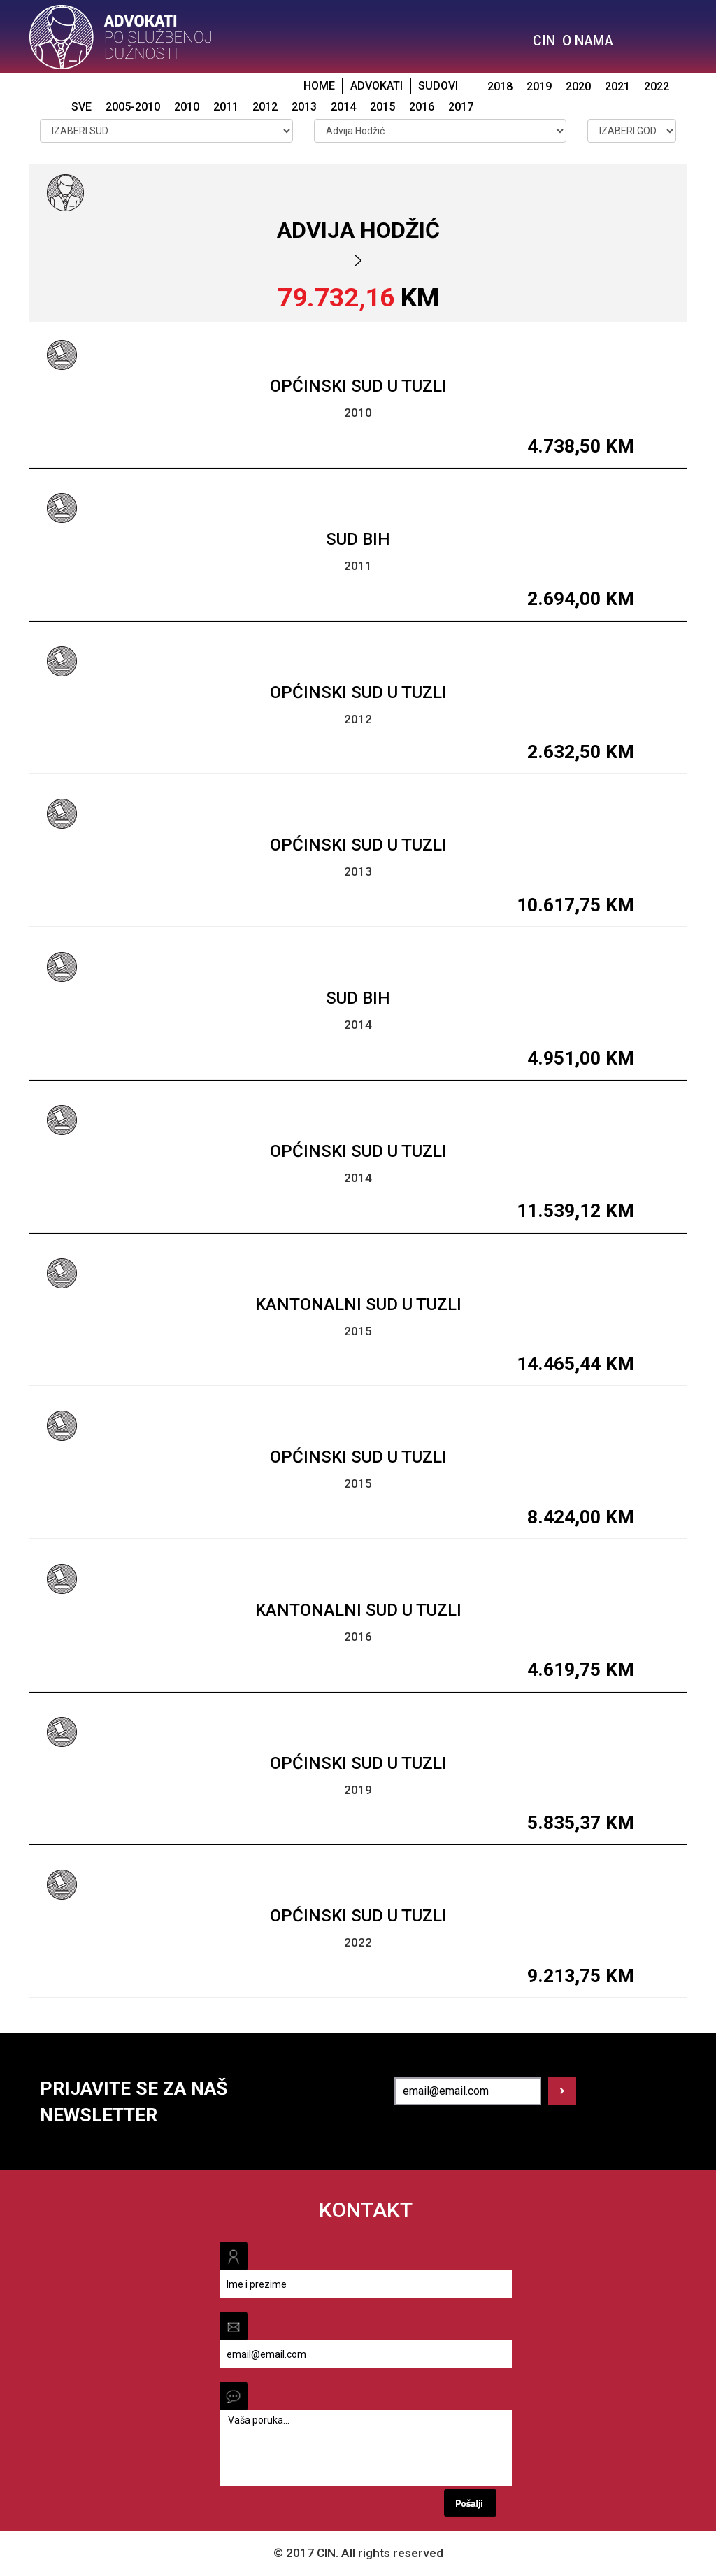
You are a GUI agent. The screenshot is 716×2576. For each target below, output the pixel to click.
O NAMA (587, 41)
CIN (544, 41)
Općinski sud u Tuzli (358, 386)
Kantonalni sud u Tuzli (358, 1304)
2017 (460, 106)
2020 (578, 86)
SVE (81, 106)
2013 (304, 106)
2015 (382, 106)
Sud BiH (358, 539)
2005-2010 (133, 106)
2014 (343, 106)
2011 (225, 106)
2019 (539, 86)
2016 (421, 106)
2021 (617, 86)
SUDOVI (438, 85)
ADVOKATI (376, 85)
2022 (656, 86)
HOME (319, 85)
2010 (186, 106)
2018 (500, 86)
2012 (265, 106)
